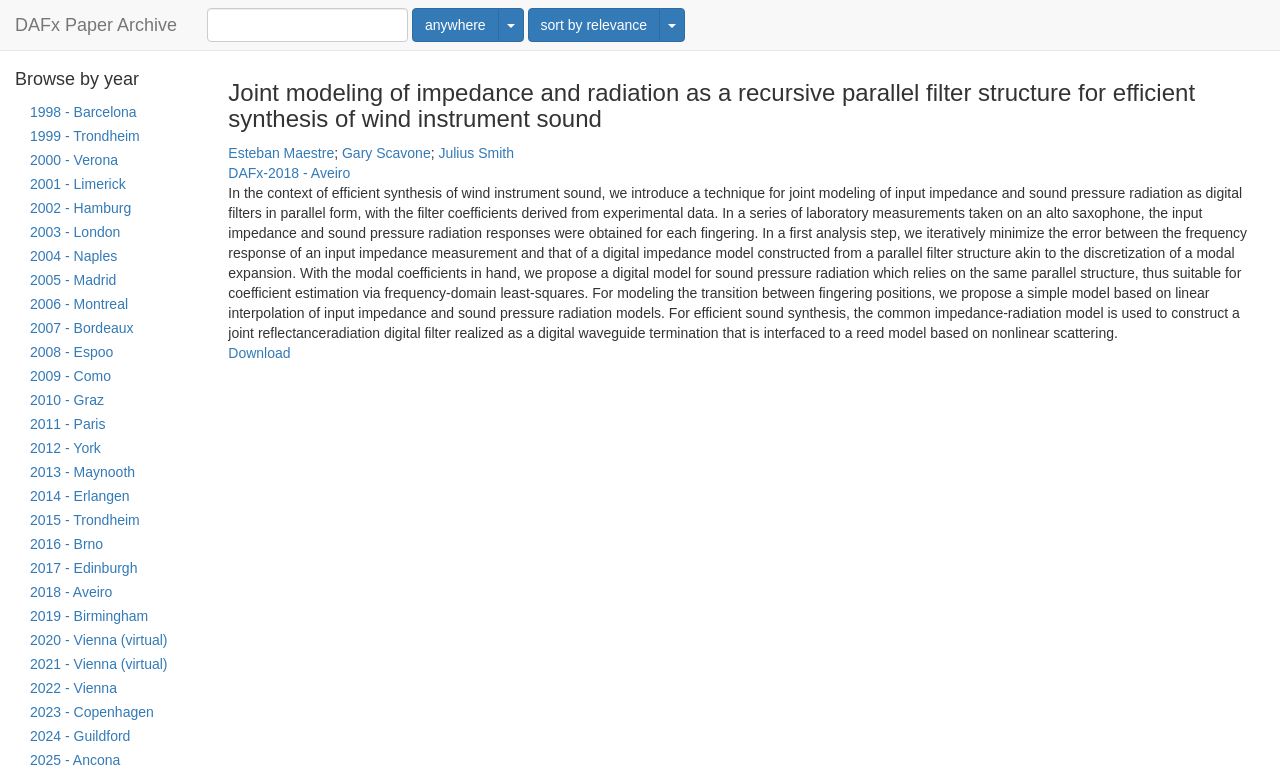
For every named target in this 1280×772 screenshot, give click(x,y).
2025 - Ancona (75, 760)
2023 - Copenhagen (92, 712)
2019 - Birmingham (89, 616)
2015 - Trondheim (85, 520)
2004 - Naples (73, 256)
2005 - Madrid (73, 280)
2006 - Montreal (79, 304)
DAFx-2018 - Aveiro (289, 173)
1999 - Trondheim (85, 136)
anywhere (455, 25)
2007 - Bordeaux (82, 328)
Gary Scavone (386, 153)
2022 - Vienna (73, 688)
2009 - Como (70, 376)
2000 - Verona (74, 160)
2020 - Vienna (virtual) (98, 640)
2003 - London (75, 232)
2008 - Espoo (71, 352)
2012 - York (65, 448)
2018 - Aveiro (71, 592)
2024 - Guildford (80, 736)
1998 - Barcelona (83, 112)
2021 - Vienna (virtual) (98, 664)
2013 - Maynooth (82, 472)
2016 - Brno (66, 544)
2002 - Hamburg (80, 208)
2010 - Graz (67, 400)
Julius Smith (475, 153)
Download (259, 353)
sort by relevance (594, 25)
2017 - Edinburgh (83, 568)
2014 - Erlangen (80, 496)
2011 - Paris (67, 424)
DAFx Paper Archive (96, 25)
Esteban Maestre (281, 153)
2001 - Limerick (78, 184)
